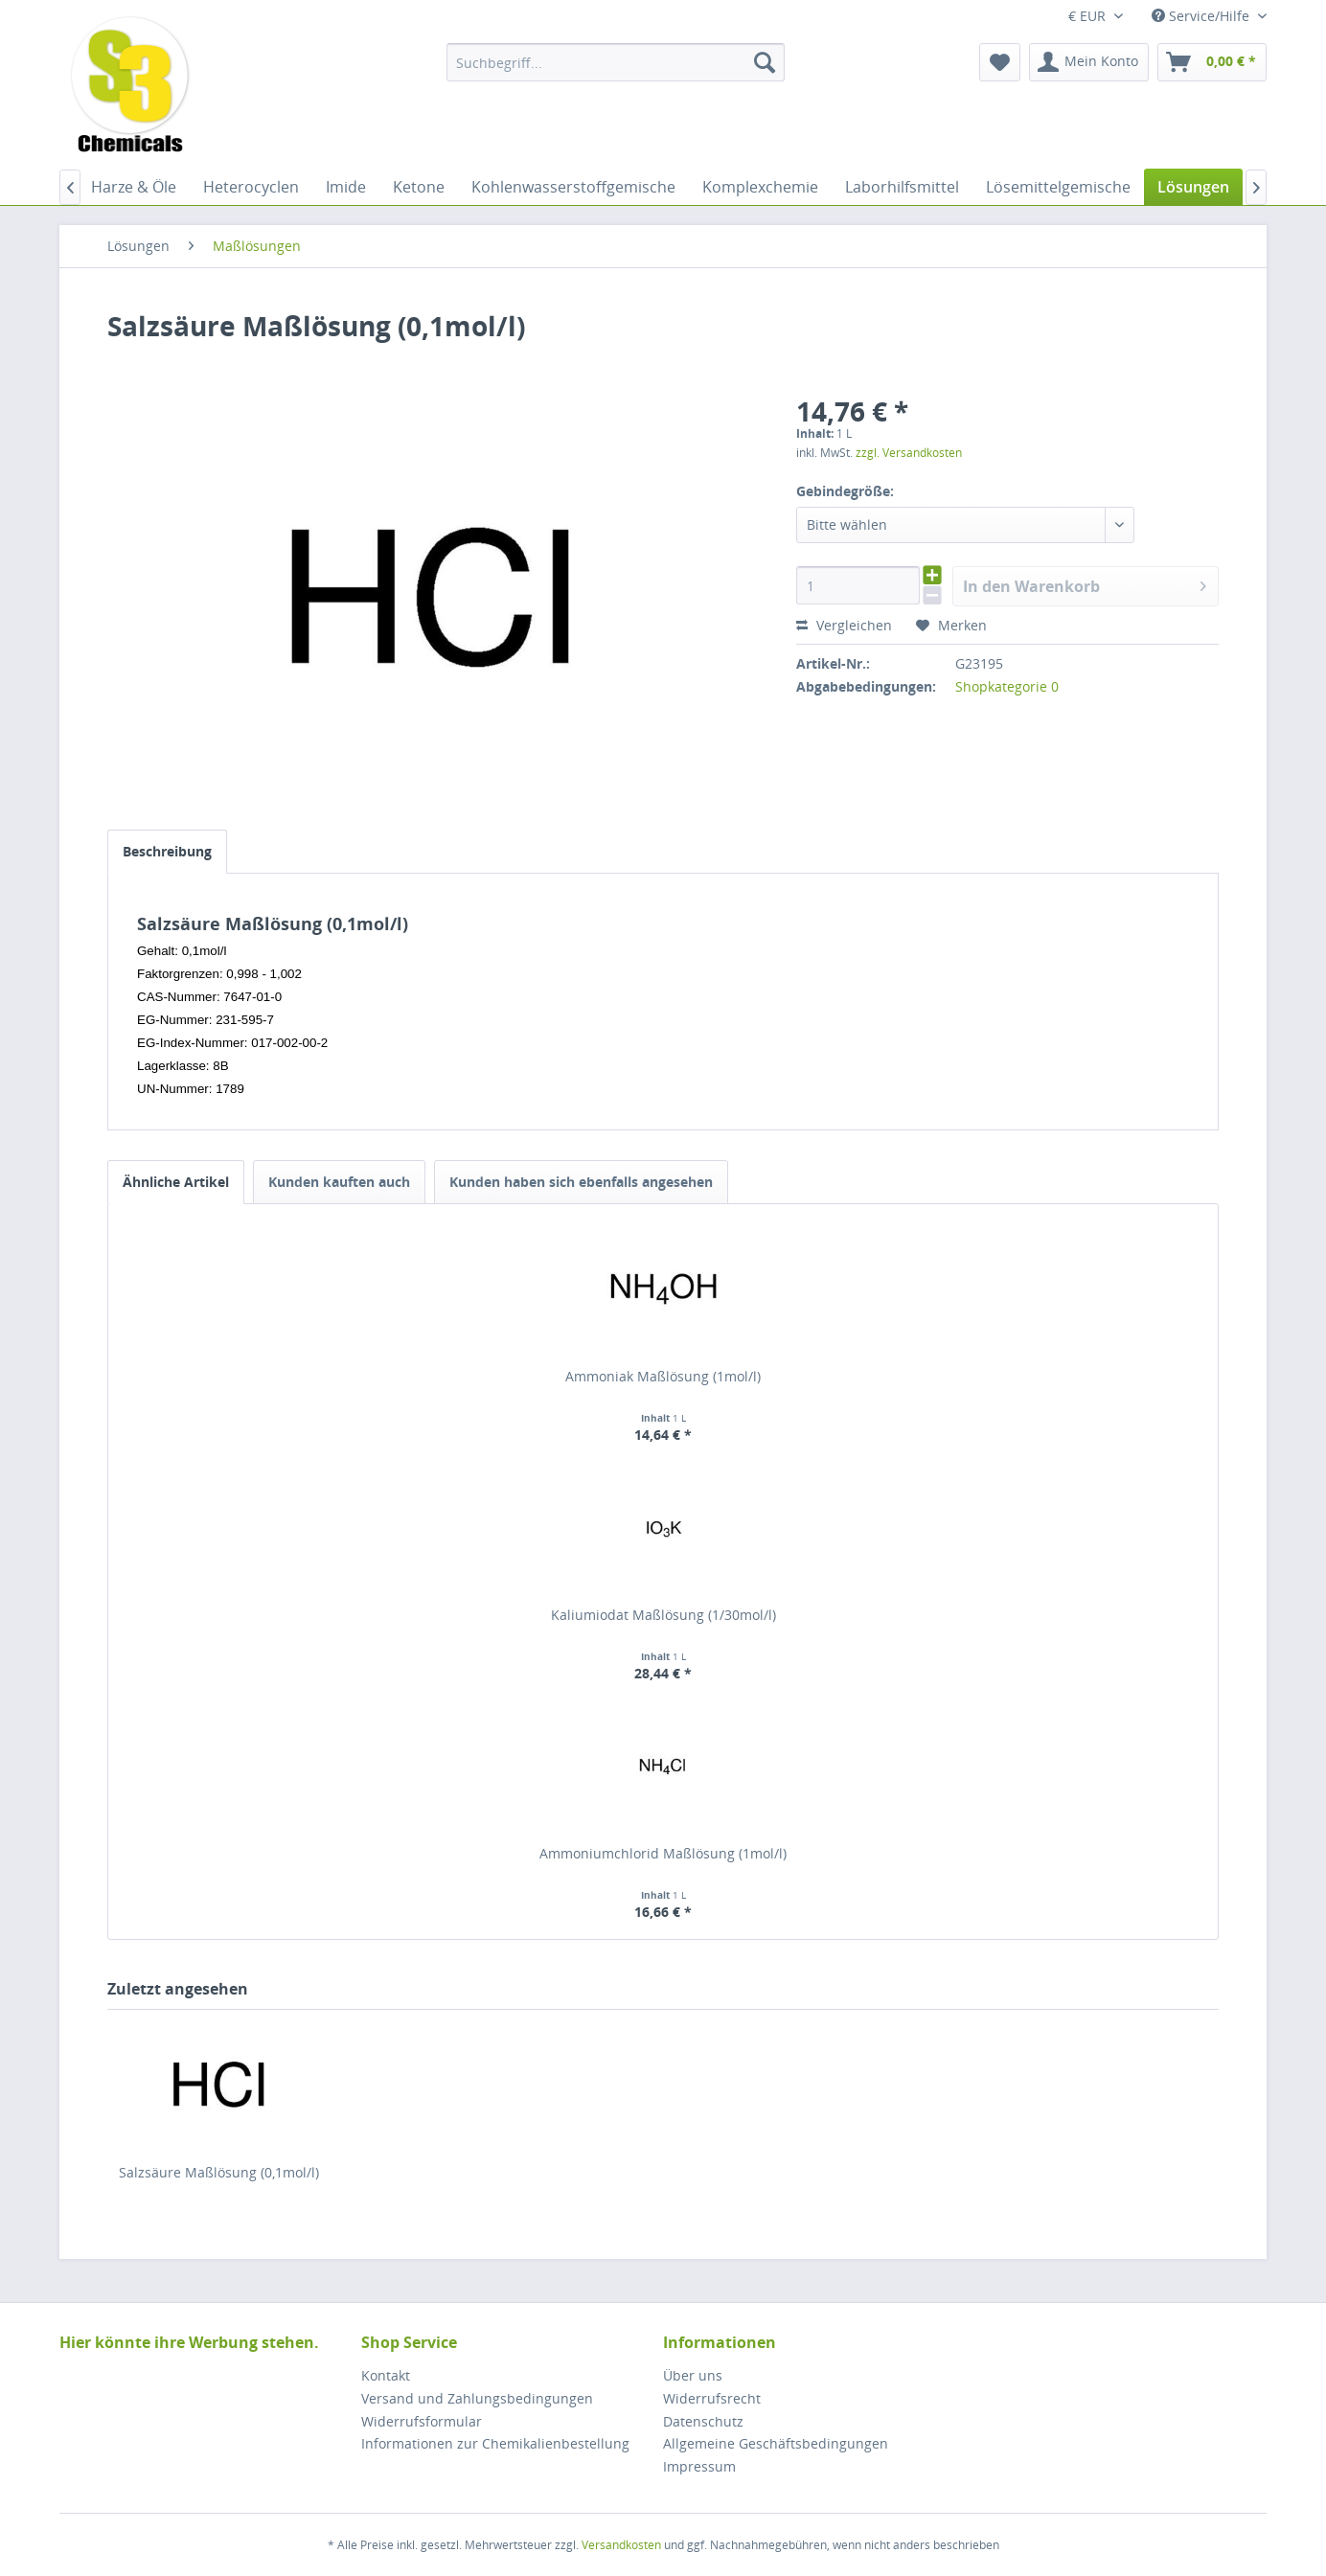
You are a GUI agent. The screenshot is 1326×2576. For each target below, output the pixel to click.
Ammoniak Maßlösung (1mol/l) (663, 1376)
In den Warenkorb (1084, 584)
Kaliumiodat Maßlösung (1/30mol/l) (663, 1615)
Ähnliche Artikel (176, 1182)
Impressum (699, 2466)
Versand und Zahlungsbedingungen (477, 2398)
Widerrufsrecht (712, 2398)
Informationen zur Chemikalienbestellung (495, 2443)
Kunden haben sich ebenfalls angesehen (581, 1182)
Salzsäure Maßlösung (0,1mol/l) (219, 2172)
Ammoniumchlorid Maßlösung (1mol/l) (663, 1853)
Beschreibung (167, 851)
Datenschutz (703, 2421)
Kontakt (385, 2375)
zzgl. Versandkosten (909, 453)
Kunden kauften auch (339, 1182)
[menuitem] (615, 62)
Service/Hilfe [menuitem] (1202, 16)
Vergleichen (844, 625)
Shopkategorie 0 (1007, 686)
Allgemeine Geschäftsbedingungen (775, 2443)
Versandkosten (621, 2545)
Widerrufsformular (421, 2421)
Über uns (692, 2375)
